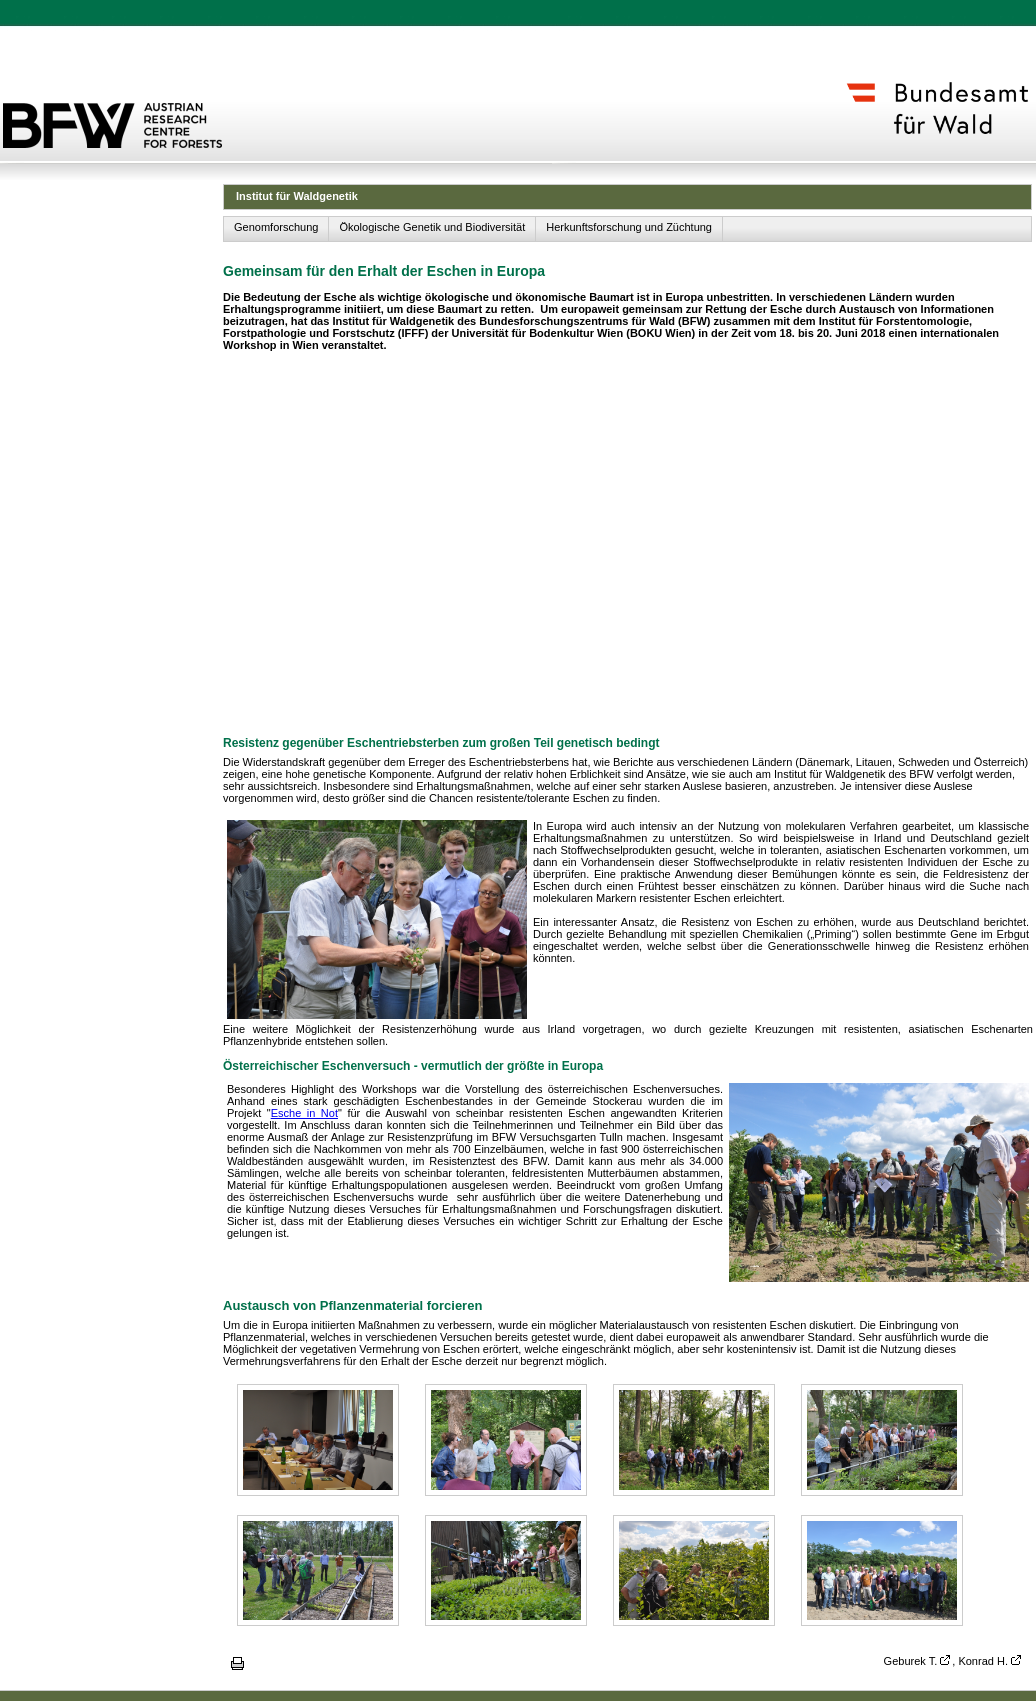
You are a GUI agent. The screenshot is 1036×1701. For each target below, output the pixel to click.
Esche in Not (304, 1113)
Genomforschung (276, 227)
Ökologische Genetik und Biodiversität (432, 227)
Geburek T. (911, 1661)
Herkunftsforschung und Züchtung (629, 227)
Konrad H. (983, 1661)
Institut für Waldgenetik (297, 196)
